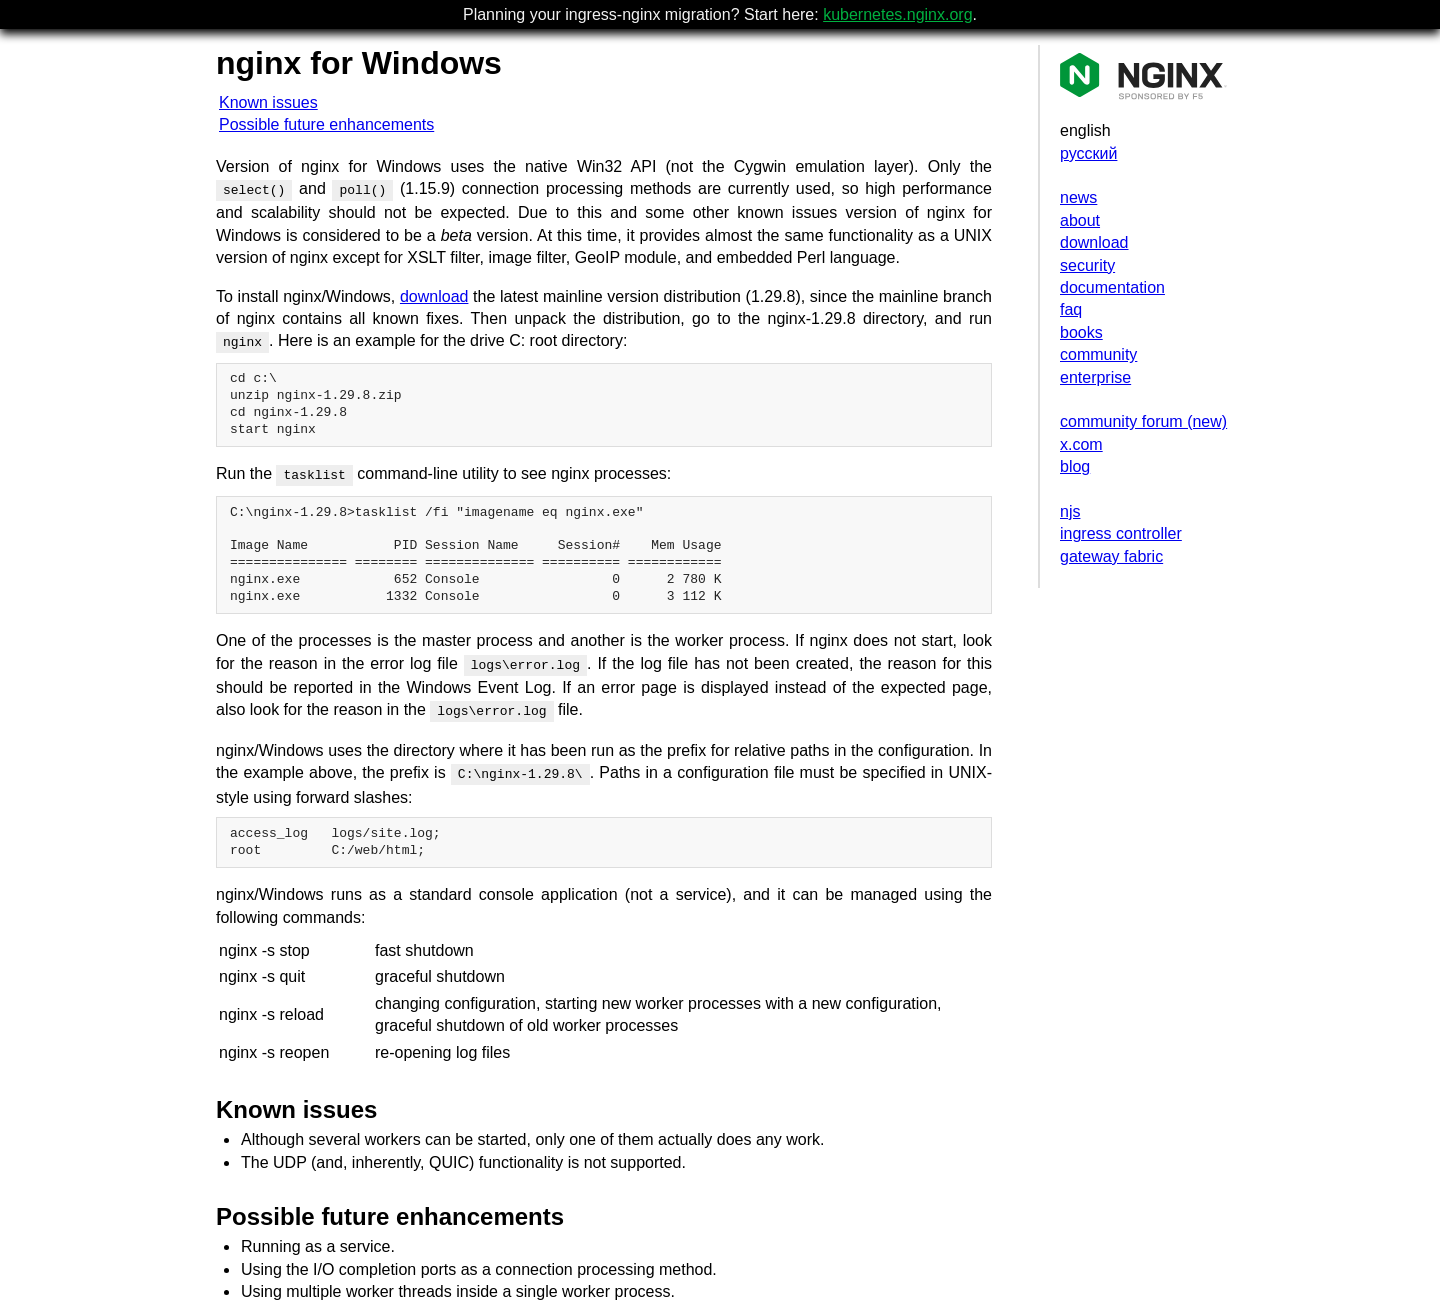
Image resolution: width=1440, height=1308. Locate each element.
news (1078, 197)
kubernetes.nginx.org (897, 14)
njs (1070, 511)
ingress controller (1121, 533)
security (1087, 265)
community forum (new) (1143, 421)
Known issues (268, 102)
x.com (1081, 444)
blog (1075, 466)
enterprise (1095, 377)
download (1094, 242)
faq (1071, 309)
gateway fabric (1111, 556)
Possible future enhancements (326, 124)
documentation (1112, 287)
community (1098, 354)
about (1080, 220)
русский (1088, 153)
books (1081, 332)
